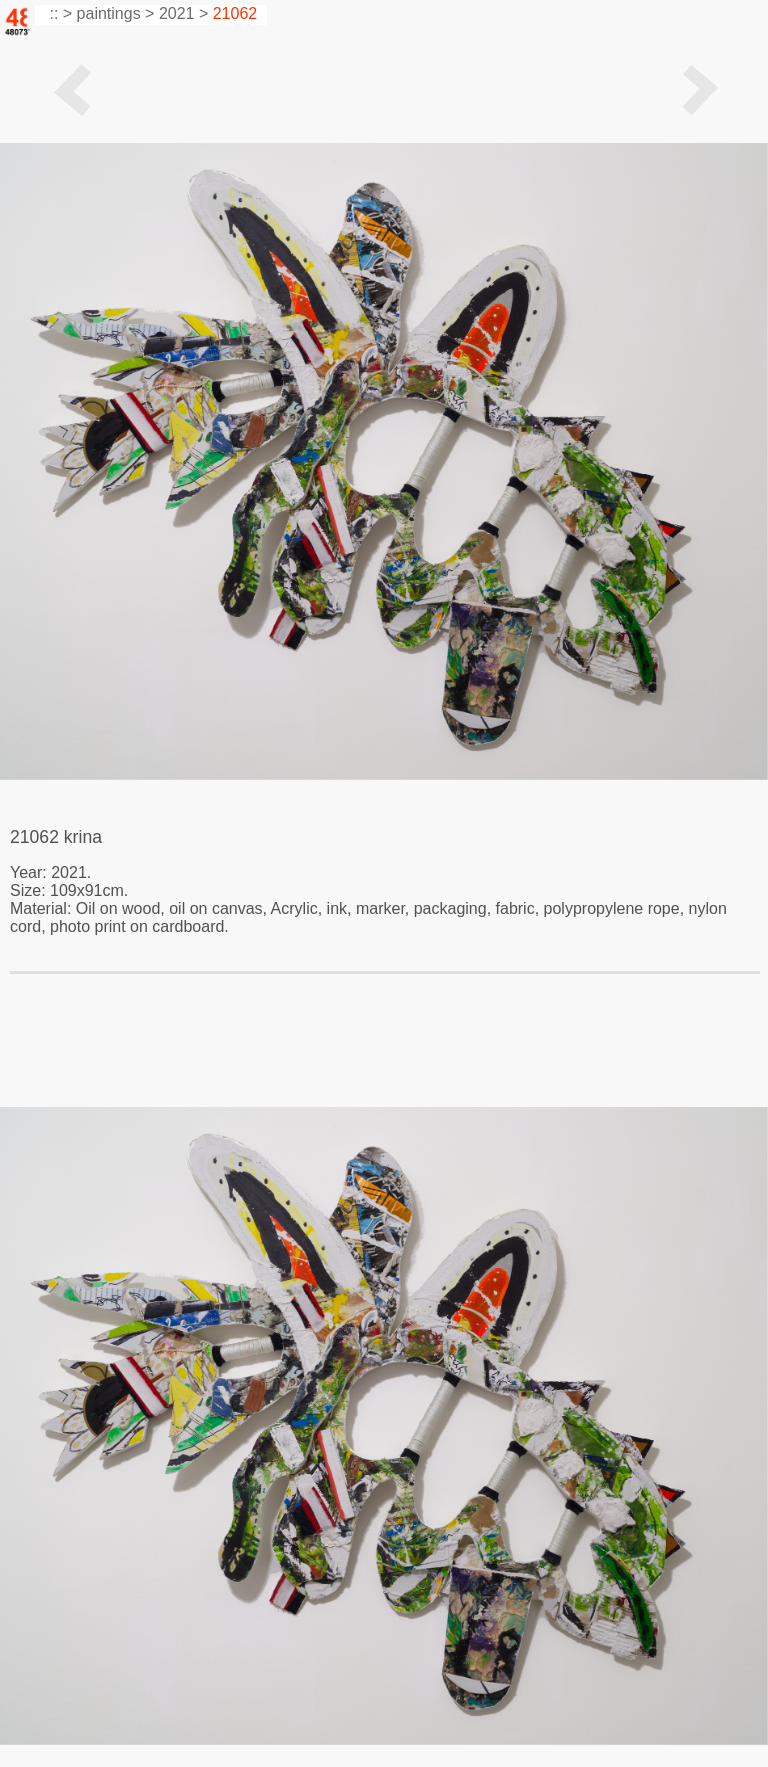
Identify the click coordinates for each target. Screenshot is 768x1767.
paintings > (116, 13)
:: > (58, 13)
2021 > (183, 13)
